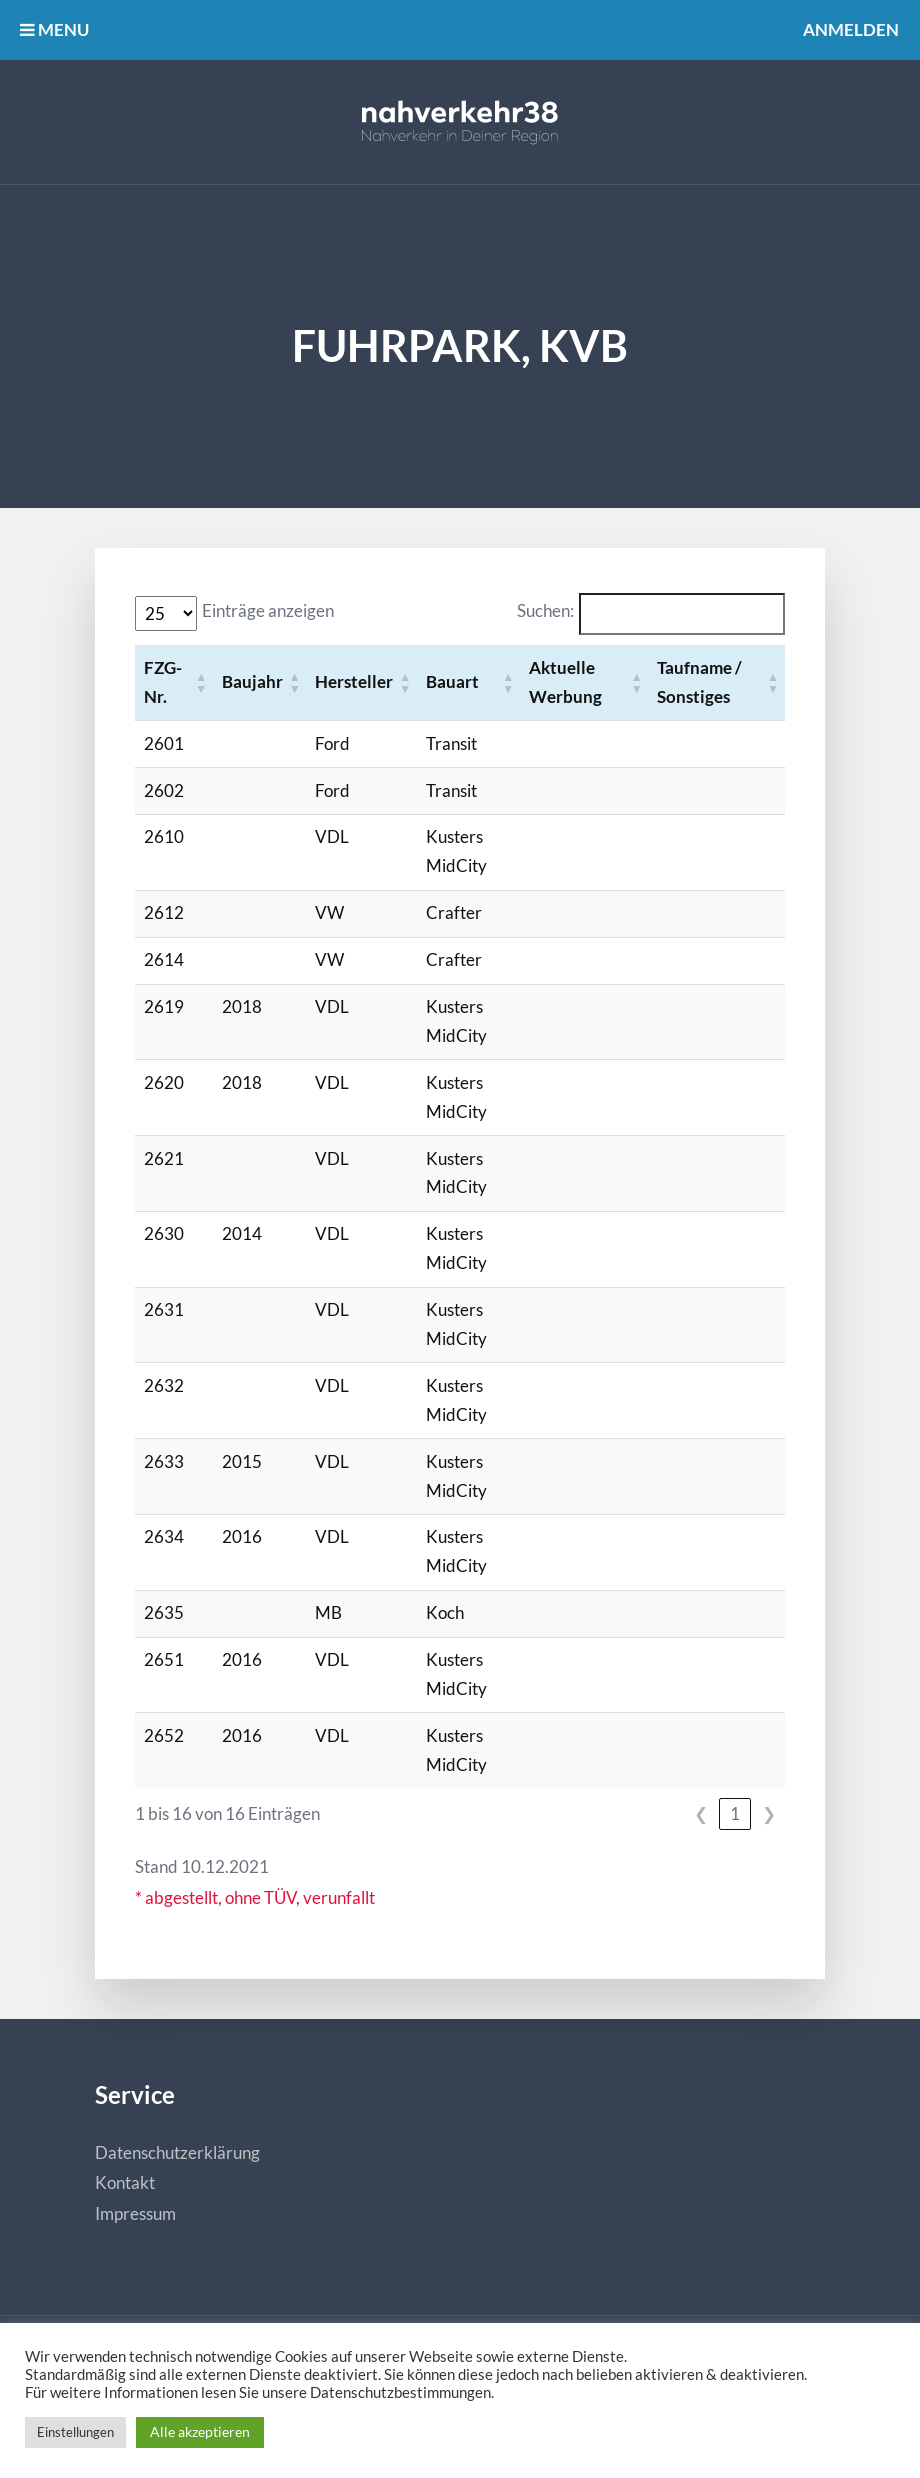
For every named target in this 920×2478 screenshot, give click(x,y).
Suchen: (545, 610)
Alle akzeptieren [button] (200, 2431)
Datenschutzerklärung (177, 2152)
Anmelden (851, 29)
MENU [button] (54, 29)
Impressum (135, 2213)
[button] (201, 682)
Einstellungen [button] (75, 2432)
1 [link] (735, 1813)
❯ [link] (769, 1813)
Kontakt (125, 2182)
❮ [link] (701, 1813)
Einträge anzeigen (268, 610)
